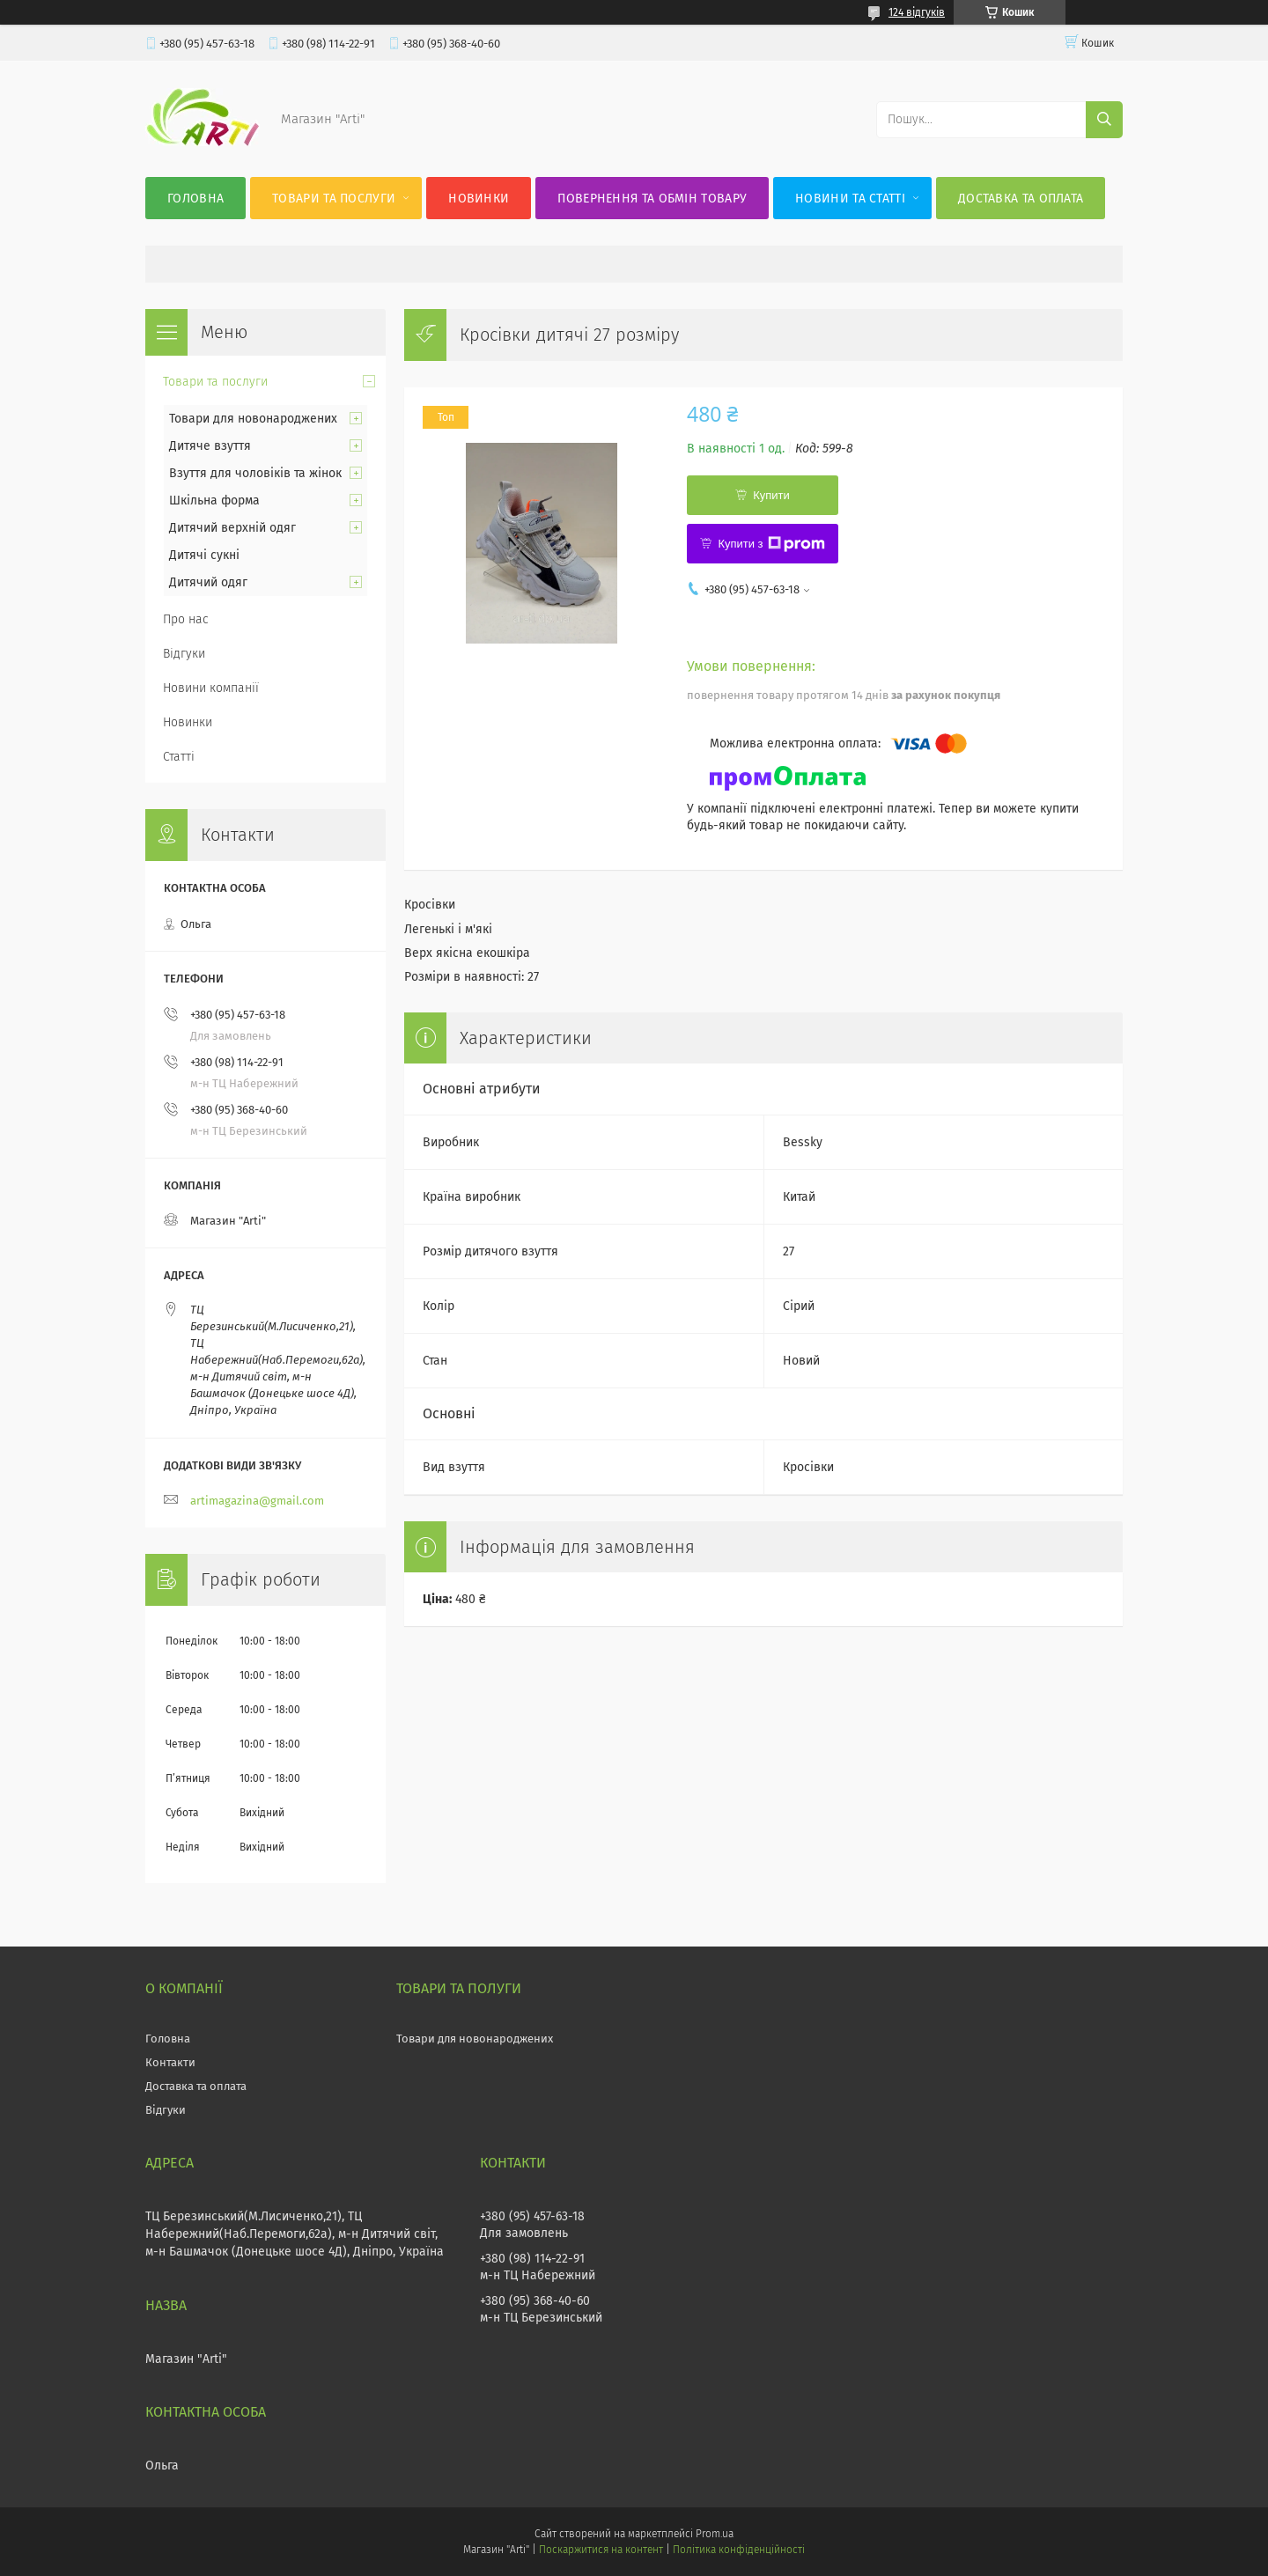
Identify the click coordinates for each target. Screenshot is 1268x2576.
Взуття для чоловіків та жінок (255, 473)
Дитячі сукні (204, 555)
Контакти (170, 2062)
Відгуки (184, 653)
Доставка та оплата (1020, 198)
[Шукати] (1104, 119)
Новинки (478, 198)
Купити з (771, 544)
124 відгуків (916, 12)
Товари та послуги (333, 198)
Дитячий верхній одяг (232, 527)
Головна (195, 198)
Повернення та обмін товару (652, 198)
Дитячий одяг (208, 582)
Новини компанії (211, 688)
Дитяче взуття (210, 445)
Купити (771, 495)
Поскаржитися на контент (601, 2549)
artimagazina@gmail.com (257, 1500)
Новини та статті (850, 198)
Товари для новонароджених (253, 418)
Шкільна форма (214, 500)
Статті (179, 756)
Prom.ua (715, 2534)
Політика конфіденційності (739, 2549)
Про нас (186, 619)
